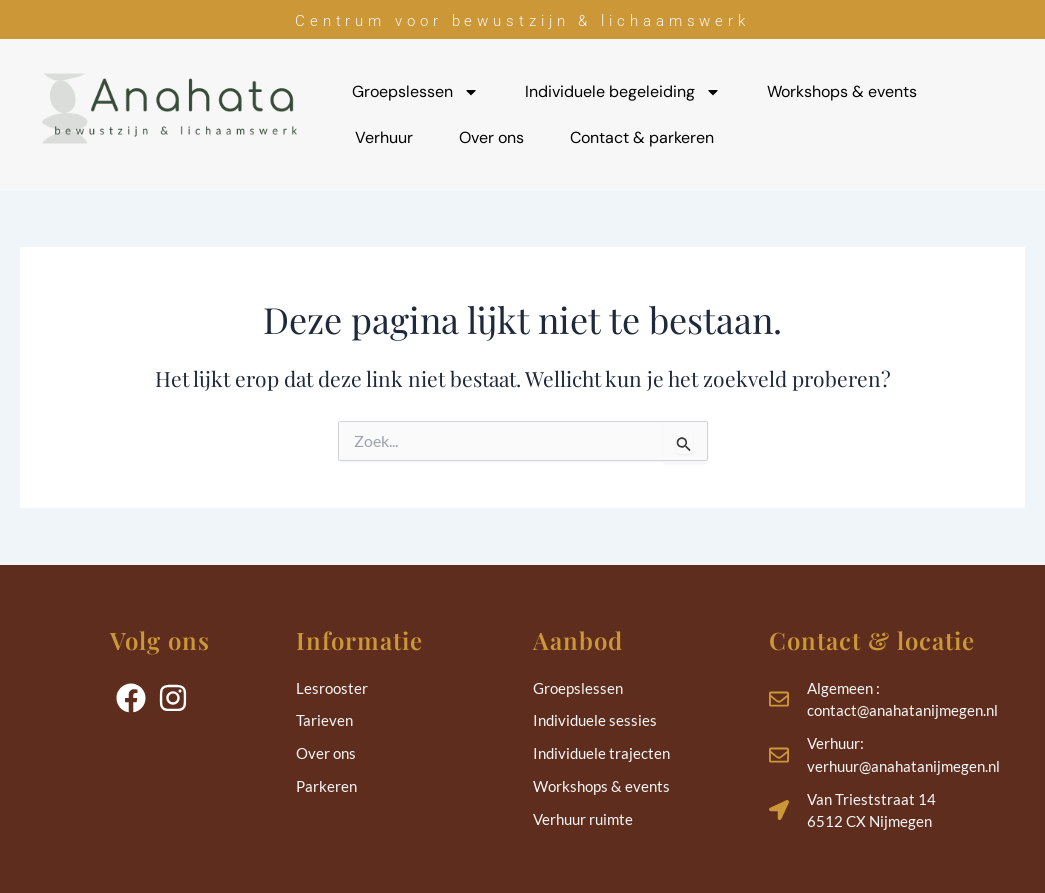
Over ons (491, 137)
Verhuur (384, 137)
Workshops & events (842, 91)
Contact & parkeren (642, 137)
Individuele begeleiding (623, 92)
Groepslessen (415, 92)
